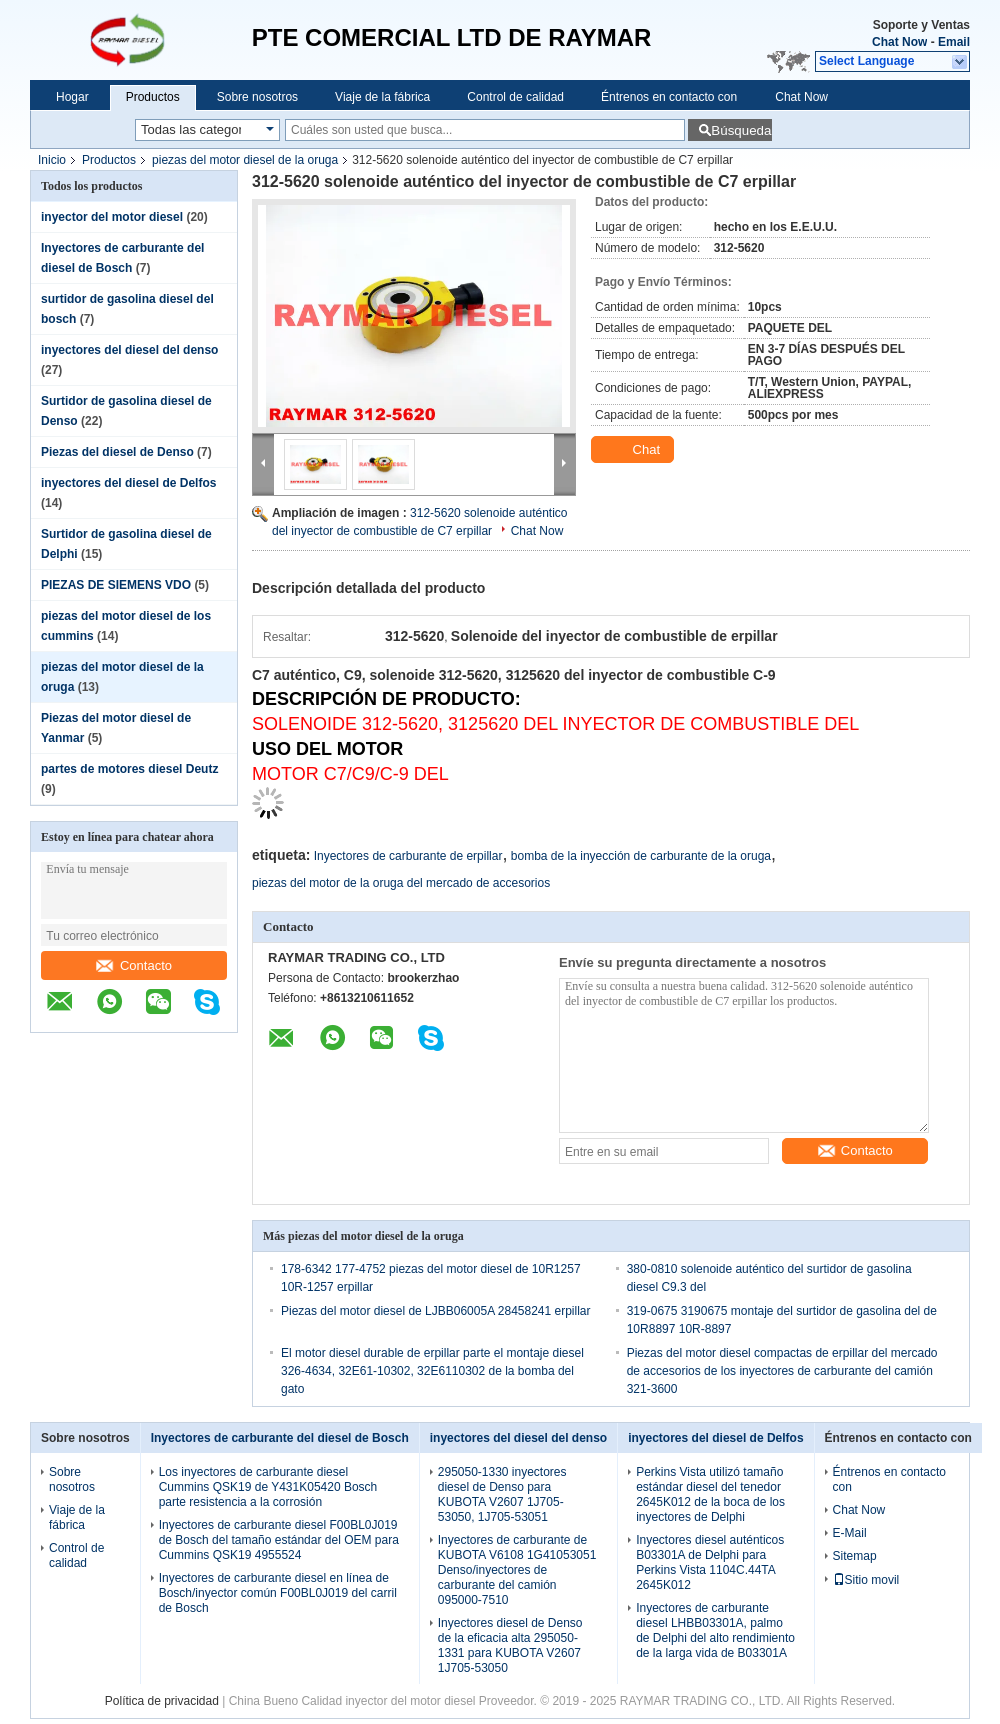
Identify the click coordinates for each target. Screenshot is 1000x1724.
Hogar (72, 97)
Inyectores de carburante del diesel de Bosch (280, 1438)
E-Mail (850, 1533)
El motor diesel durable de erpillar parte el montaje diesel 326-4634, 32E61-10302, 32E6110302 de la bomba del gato (432, 1371)
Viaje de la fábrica (382, 97)
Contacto (134, 965)
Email (954, 42)
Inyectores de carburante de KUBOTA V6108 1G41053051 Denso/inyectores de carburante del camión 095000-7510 (517, 1570)
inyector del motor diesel (112, 217)
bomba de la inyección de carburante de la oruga (641, 856)
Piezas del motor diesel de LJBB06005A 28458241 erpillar (436, 1311)
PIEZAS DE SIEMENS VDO (116, 585)
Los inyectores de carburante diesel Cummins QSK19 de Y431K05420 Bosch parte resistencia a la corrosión (268, 1487)
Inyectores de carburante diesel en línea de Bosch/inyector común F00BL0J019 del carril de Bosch (278, 1593)
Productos (153, 97)
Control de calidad (515, 97)
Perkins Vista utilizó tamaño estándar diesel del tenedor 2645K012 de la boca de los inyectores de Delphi (710, 1494)
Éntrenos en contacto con (669, 97)
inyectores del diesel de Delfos (128, 483)
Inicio (52, 160)
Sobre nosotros (257, 97)
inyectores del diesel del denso (129, 350)
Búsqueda (741, 130)
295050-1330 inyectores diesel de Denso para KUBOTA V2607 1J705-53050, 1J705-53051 (502, 1494)
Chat (634, 450)
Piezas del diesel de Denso (117, 452)
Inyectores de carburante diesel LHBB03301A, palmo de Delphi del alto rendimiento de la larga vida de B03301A (715, 1630)
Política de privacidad (162, 1701)
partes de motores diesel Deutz (129, 769)
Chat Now (899, 42)
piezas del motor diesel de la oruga (245, 160)
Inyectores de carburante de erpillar (408, 856)
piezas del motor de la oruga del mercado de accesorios (401, 883)
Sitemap (855, 1556)
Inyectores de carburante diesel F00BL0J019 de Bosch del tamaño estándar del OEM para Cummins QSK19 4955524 (279, 1540)
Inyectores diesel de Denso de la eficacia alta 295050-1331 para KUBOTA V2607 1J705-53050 (510, 1645)
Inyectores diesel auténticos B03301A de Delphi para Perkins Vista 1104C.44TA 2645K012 (710, 1562)
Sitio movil (866, 1580)
